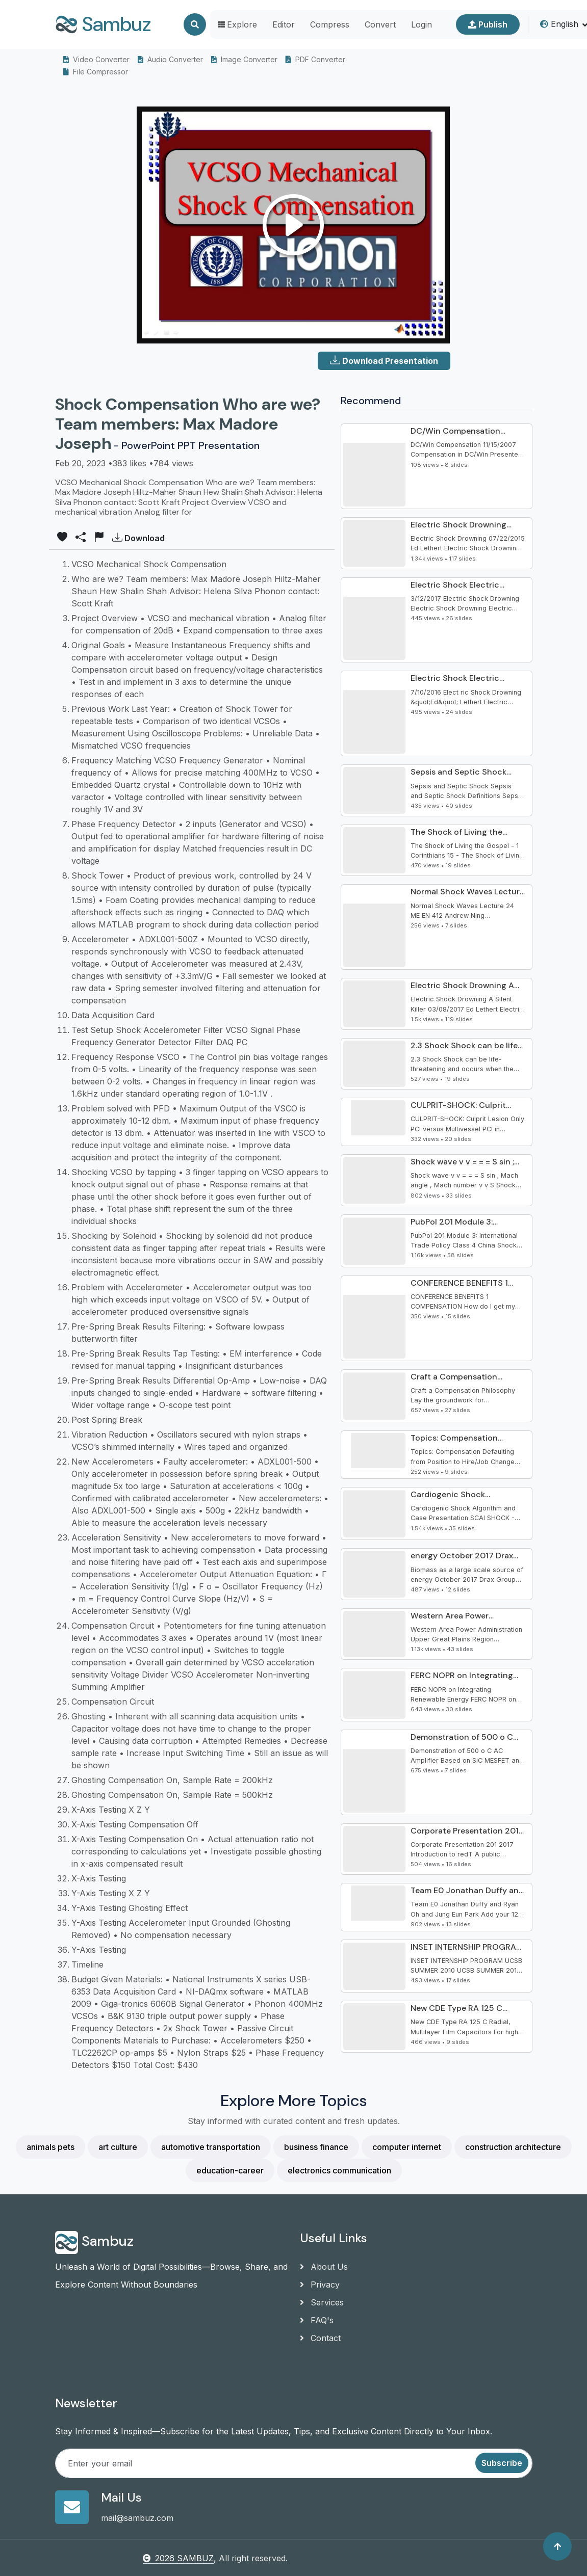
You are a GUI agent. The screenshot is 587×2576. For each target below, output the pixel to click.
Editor (283, 24)
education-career (230, 2170)
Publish (487, 24)
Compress (329, 24)
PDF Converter (315, 59)
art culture (117, 2147)
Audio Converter (170, 59)
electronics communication (339, 2170)
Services (322, 2302)
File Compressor (95, 71)
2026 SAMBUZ (178, 2558)
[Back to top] (557, 2546)
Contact (320, 2338)
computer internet (406, 2147)
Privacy (320, 2284)
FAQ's (317, 2320)
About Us (324, 2267)
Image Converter (244, 59)
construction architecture (513, 2147)
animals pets (50, 2147)
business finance (316, 2147)
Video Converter (96, 59)
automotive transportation (210, 2147)
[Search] (195, 24)
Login (421, 24)
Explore (237, 24)
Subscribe (501, 2463)
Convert (380, 24)
